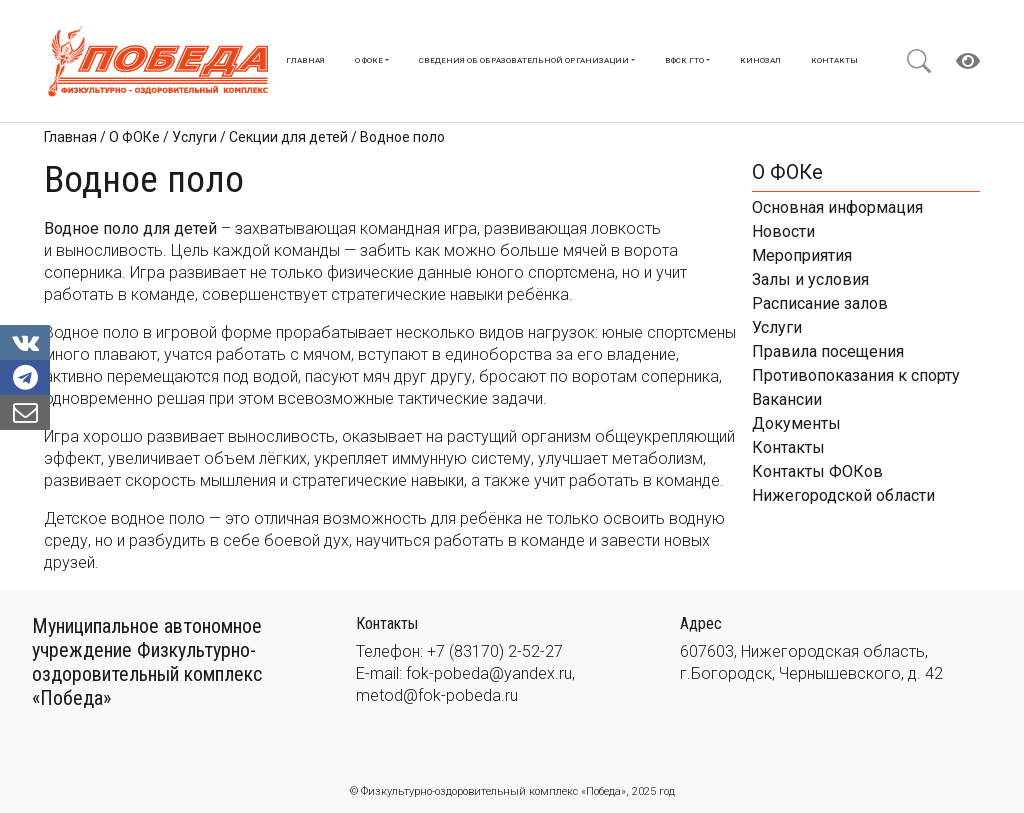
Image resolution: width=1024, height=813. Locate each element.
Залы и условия (810, 279)
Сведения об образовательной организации (524, 60)
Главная (305, 60)
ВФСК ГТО (684, 60)
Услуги (777, 327)
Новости (783, 231)
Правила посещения (828, 351)
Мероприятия (802, 255)
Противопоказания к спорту (856, 375)
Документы (796, 423)
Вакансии (787, 399)
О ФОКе (369, 60)
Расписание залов (820, 303)
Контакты (834, 60)
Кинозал (760, 60)
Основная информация (837, 207)
